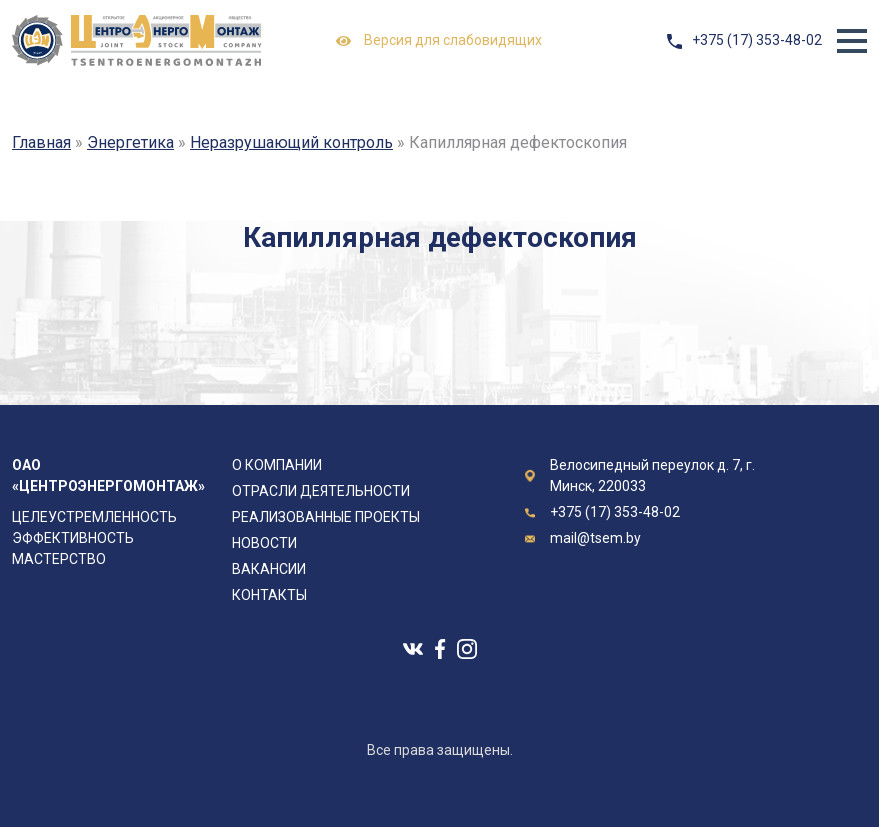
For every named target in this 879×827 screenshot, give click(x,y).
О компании (277, 465)
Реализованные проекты (326, 517)
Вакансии (269, 569)
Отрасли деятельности (321, 491)
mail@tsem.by (595, 538)
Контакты (269, 595)
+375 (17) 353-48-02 (757, 40)
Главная (41, 142)
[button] (852, 41)
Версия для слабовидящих (439, 41)
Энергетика (130, 142)
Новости (264, 543)
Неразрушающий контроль (291, 142)
